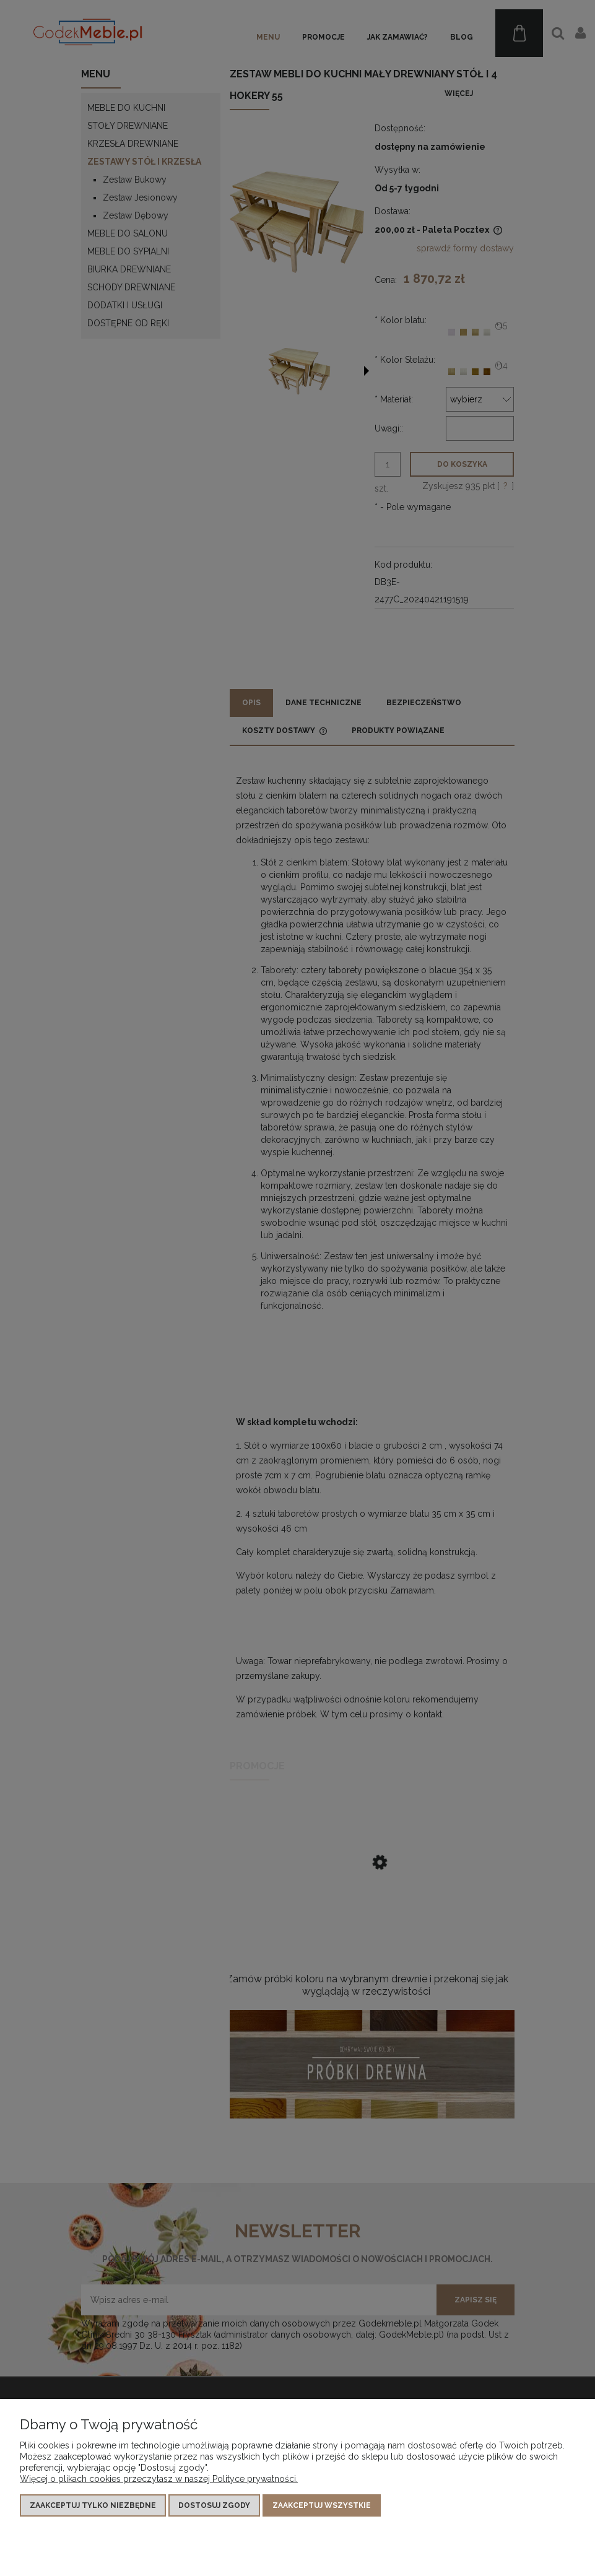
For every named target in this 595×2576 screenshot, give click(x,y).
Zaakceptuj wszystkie (321, 2505)
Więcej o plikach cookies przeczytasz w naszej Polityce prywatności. (159, 2479)
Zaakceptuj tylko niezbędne (93, 2505)
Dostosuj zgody (214, 2505)
